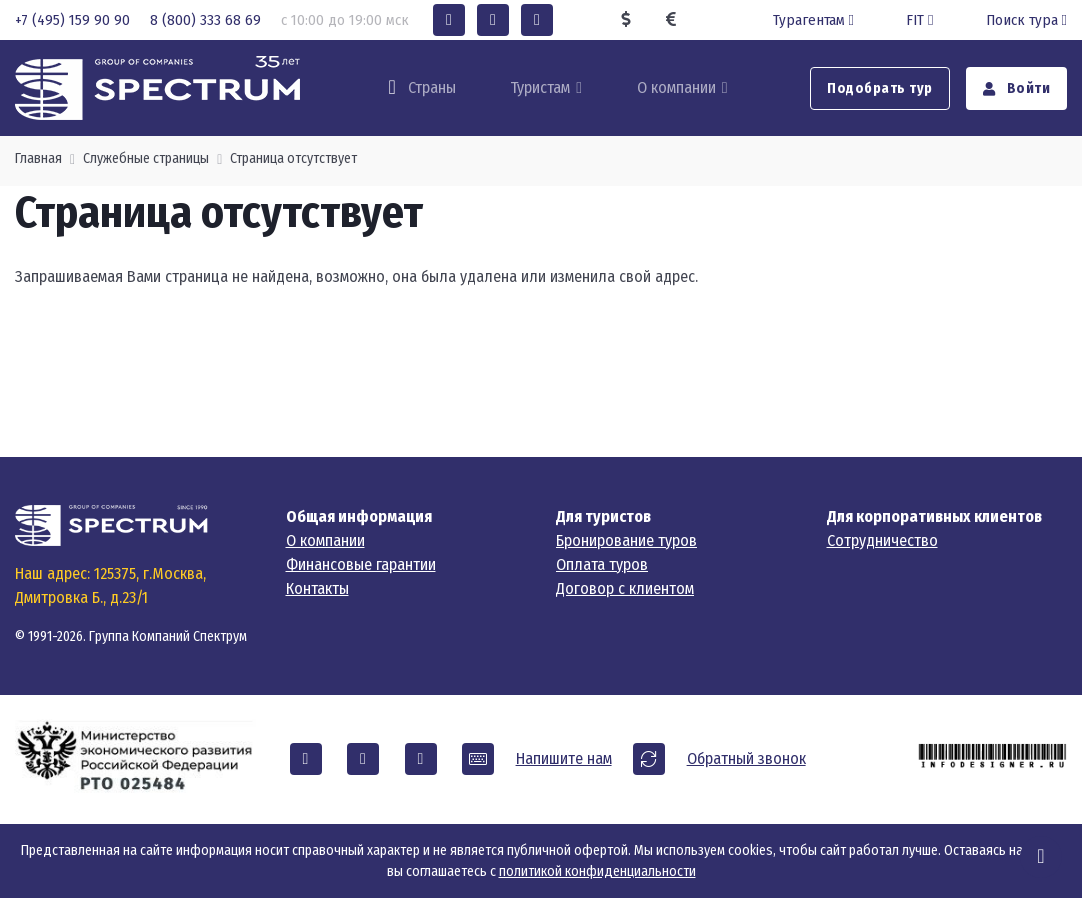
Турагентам (815, 20)
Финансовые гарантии (361, 564)
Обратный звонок (746, 758)
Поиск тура (1026, 20)
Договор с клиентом (625, 588)
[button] (449, 20)
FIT (921, 20)
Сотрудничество (882, 540)
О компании (676, 87)
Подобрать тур (880, 88)
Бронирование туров (626, 540)
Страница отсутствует (293, 158)
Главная (38, 158)
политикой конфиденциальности (597, 871)
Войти (1017, 88)
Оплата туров (602, 564)
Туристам (540, 87)
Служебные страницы (146, 158)
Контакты (317, 588)
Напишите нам (564, 758)
